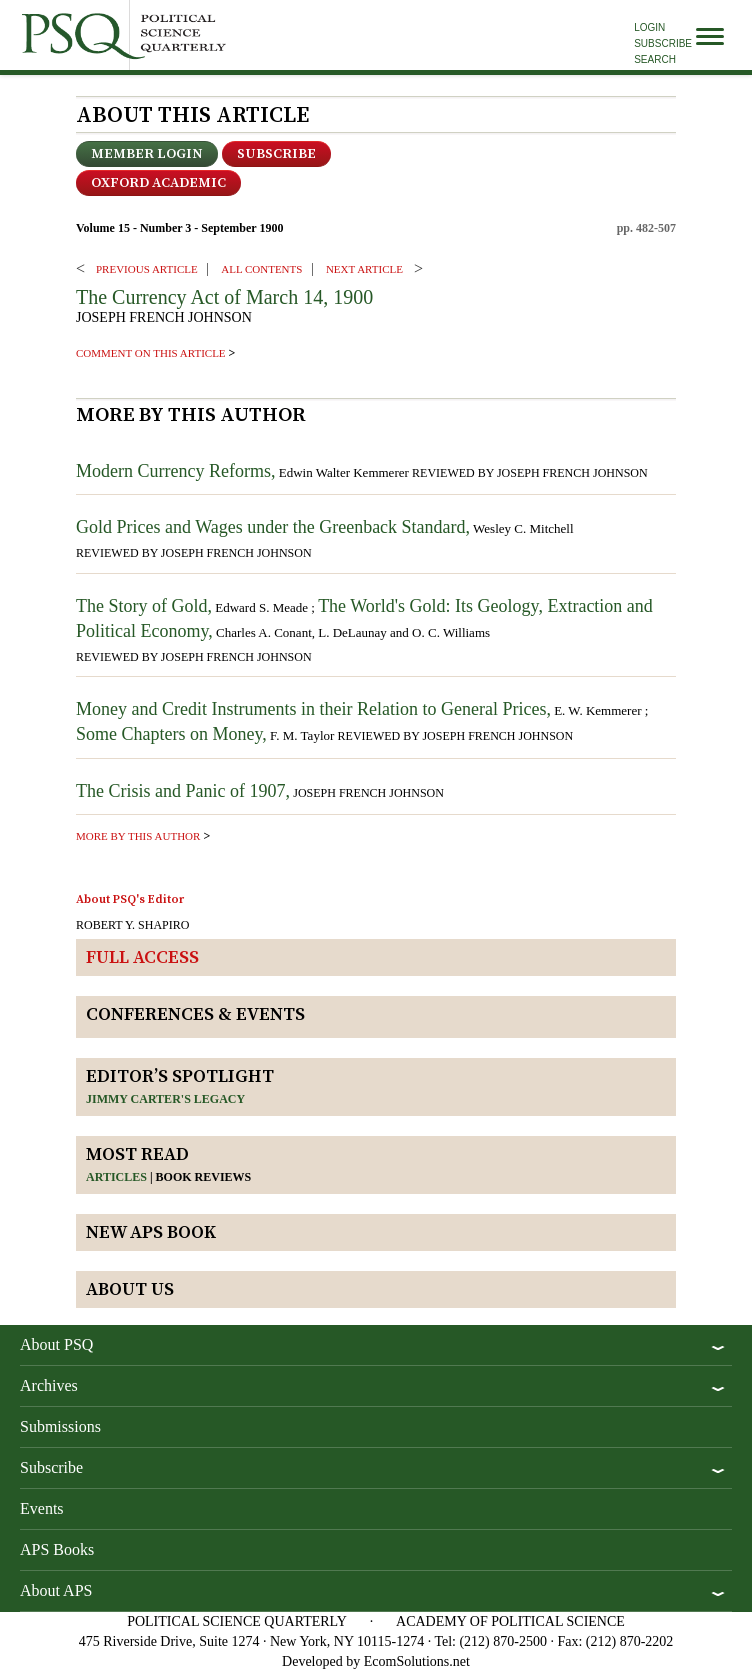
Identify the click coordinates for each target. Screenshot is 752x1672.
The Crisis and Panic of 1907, (183, 791)
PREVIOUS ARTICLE (147, 269)
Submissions (60, 1426)
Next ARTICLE (364, 269)
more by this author (138, 836)
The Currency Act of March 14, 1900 (224, 297)
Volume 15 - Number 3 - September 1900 (179, 228)
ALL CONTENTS (261, 269)
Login (649, 27)
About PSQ (56, 1344)
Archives (49, 1385)
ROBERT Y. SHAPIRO (132, 925)
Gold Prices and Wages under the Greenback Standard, (273, 527)
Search (655, 59)
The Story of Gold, (144, 606)
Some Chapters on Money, (171, 734)
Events (42, 1508)
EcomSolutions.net (417, 1661)
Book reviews (204, 1177)
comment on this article (151, 353)
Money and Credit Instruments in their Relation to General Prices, (313, 709)
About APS (56, 1590)
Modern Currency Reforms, (175, 471)
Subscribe (663, 43)
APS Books (57, 1549)
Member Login (147, 154)
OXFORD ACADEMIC (158, 183)
